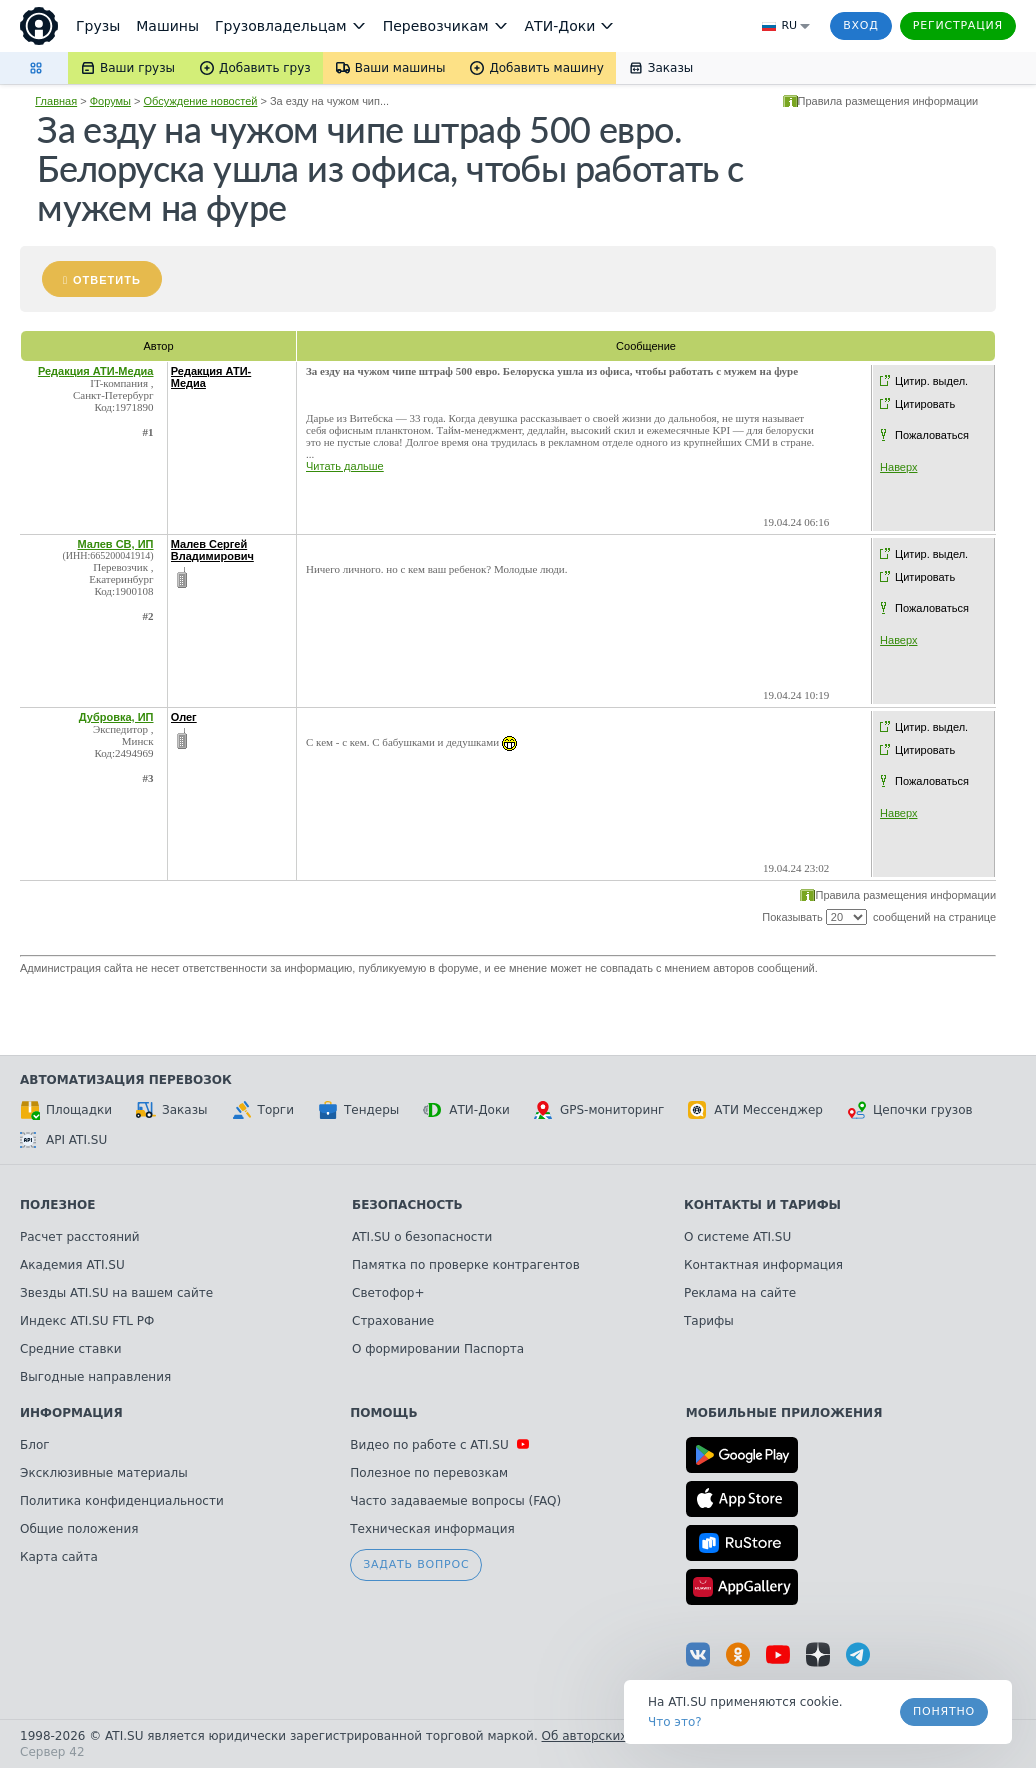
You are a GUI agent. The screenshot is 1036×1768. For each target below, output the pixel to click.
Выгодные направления (95, 1377)
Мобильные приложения (784, 1413)
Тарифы (709, 1321)
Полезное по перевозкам (429, 1473)
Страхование (393, 1321)
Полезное (57, 1205)
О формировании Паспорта (438, 1349)
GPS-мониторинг (599, 1110)
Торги (263, 1110)
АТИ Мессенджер (755, 1110)
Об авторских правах (609, 1736)
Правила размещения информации (888, 101)
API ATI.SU (63, 1140)
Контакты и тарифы (762, 1205)
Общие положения (79, 1529)
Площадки (66, 1110)
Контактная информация (763, 1265)
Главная (56, 101)
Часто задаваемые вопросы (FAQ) (455, 1501)
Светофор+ (388, 1293)
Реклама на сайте (740, 1293)
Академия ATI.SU (72, 1265)
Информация (71, 1413)
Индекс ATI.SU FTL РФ (87, 1321)
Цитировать (925, 404)
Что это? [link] (675, 1722)
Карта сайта (59, 1557)
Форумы (110, 101)
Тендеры (358, 1110)
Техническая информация (432, 1529)
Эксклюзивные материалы (104, 1473)
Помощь (383, 1413)
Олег (184, 717)
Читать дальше (345, 466)
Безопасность (407, 1205)
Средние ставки (71, 1349)
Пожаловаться (932, 435)
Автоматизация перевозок (126, 1080)
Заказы (172, 1110)
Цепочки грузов (910, 1110)
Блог (35, 1445)
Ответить (107, 280)
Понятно (944, 1711)
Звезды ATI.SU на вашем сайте (116, 1293)
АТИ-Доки (466, 1110)
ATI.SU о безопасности (422, 1237)
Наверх (898, 467)
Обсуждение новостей (201, 101)
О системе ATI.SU (737, 1237)
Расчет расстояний (80, 1237)
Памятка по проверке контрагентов (466, 1265)
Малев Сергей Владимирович (212, 550)
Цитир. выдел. (931, 381)
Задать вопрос (416, 1564)
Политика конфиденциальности (122, 1501)
